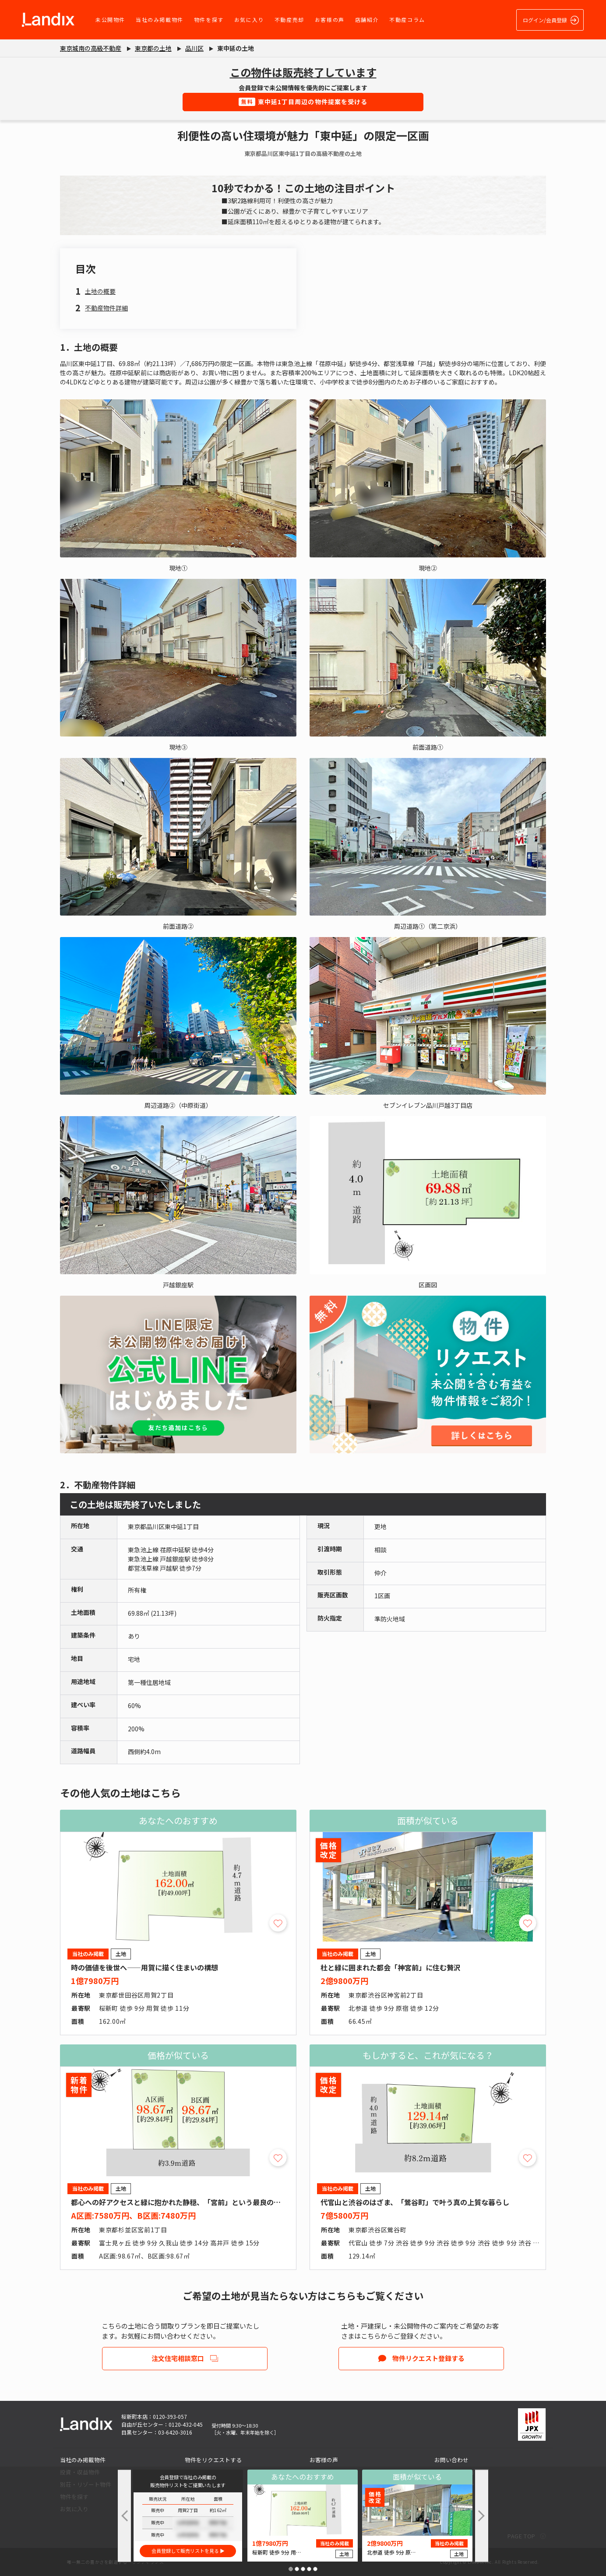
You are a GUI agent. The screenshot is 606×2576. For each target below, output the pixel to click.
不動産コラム (407, 19)
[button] (291, 2569)
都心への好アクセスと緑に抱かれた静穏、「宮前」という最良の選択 (179, 2202)
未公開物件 (110, 19)
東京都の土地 (153, 48)
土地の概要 (100, 291)
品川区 (194, 48)
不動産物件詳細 (106, 307)
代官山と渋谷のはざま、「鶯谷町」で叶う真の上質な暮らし (415, 2202)
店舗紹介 (367, 19)
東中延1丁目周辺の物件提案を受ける (303, 101)
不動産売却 (289, 19)
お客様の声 (330, 19)
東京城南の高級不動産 (90, 48)
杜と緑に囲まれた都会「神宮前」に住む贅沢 (391, 1967)
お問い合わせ (451, 2460)
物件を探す (209, 19)
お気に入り (249, 19)
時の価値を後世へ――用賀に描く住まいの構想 (144, 1967)
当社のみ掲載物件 (159, 19)
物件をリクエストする (213, 2460)
